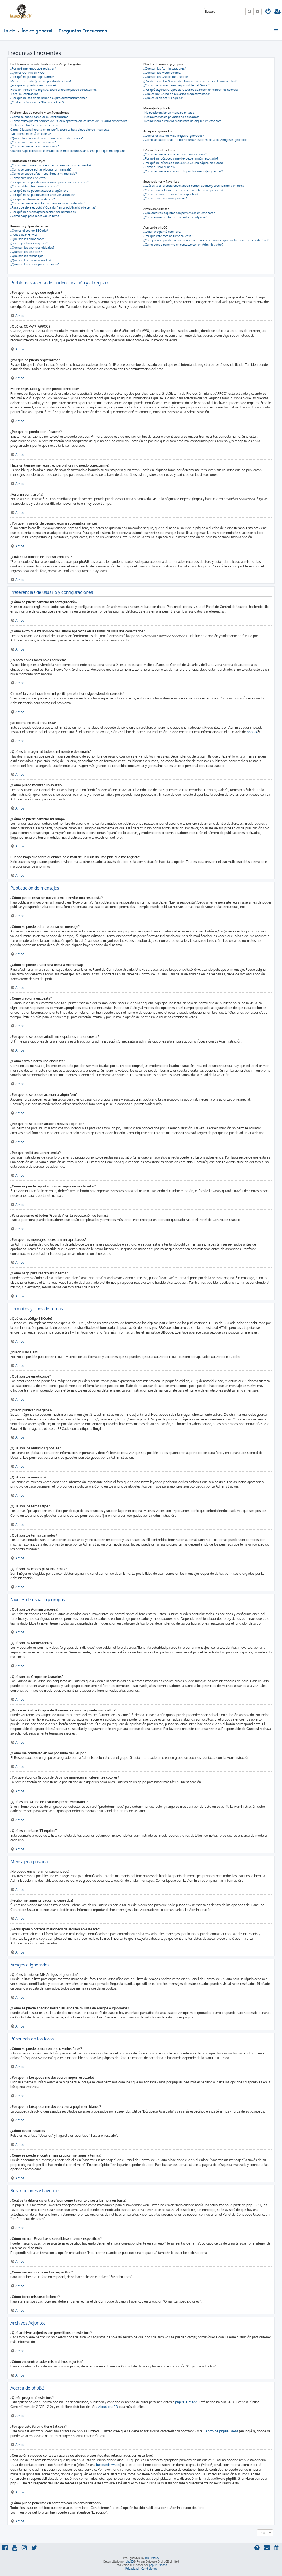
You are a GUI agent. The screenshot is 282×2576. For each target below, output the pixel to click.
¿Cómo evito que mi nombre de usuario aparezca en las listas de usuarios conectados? (69, 121)
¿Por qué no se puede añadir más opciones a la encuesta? (49, 182)
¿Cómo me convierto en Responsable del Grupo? (176, 85)
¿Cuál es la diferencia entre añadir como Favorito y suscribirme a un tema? (194, 186)
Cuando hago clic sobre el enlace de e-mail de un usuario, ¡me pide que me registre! (68, 151)
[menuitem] (268, 12)
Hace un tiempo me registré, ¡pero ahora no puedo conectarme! (53, 90)
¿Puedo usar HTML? (23, 235)
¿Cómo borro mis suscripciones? (165, 198)
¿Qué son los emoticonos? (28, 239)
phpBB (252, 732)
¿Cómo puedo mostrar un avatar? (33, 142)
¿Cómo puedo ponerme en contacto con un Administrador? (183, 244)
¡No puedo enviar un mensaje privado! (169, 112)
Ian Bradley (152, 2557)
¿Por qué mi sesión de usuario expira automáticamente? (48, 98)
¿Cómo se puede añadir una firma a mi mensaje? (43, 173)
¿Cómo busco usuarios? (159, 167)
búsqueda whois (108, 2465)
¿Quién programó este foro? (162, 232)
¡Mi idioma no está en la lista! (30, 134)
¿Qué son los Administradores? (164, 68)
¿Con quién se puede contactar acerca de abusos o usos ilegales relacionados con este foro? (206, 240)
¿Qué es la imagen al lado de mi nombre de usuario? (46, 138)
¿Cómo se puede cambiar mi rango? (34, 146)
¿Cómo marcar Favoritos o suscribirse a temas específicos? (183, 190)
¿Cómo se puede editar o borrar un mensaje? (41, 169)
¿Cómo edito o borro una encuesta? (34, 186)
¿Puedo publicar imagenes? (29, 243)
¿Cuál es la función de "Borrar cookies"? (37, 102)
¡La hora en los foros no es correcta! (34, 125)
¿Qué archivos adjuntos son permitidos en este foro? (179, 213)
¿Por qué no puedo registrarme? (32, 77)
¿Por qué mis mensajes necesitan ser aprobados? (43, 212)
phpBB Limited (186, 2402)
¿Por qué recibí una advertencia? (32, 199)
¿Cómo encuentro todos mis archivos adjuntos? (175, 217)
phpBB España (158, 2565)
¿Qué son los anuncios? (26, 252)
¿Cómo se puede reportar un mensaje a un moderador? (47, 203)
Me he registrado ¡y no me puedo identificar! (40, 81)
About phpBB (108, 2407)
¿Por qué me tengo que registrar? (33, 68)
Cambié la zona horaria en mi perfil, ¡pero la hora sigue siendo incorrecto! (60, 129)
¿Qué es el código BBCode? (29, 230)
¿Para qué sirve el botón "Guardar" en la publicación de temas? (53, 207)
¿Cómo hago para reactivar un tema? (35, 216)
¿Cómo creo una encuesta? (28, 178)
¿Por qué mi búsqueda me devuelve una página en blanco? (183, 163)
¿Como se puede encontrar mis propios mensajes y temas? (183, 171)
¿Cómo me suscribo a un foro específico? (170, 194)
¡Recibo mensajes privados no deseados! (171, 117)
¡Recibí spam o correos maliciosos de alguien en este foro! (182, 121)
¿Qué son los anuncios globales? (32, 247)
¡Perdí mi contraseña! (24, 94)
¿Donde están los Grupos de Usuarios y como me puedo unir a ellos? (190, 81)
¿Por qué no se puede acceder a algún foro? (40, 191)
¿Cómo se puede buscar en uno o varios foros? (175, 154)
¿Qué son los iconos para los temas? (34, 264)
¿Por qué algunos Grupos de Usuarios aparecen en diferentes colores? (190, 90)
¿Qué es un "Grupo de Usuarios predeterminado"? (177, 94)
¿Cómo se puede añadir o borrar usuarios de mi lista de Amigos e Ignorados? (196, 140)
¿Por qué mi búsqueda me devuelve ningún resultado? (180, 158)
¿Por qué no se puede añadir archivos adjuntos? (42, 195)
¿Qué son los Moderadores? (162, 73)
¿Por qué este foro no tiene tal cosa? (168, 236)
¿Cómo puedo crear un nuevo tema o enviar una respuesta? (50, 165)
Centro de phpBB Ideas (221, 2431)
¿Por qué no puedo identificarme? (33, 85)
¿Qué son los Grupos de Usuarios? (166, 77)
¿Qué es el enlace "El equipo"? (164, 98)
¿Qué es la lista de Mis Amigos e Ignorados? (173, 136)
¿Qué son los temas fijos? (27, 256)
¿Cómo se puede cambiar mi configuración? (40, 117)
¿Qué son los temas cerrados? (30, 260)
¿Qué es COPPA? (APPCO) (27, 73)
